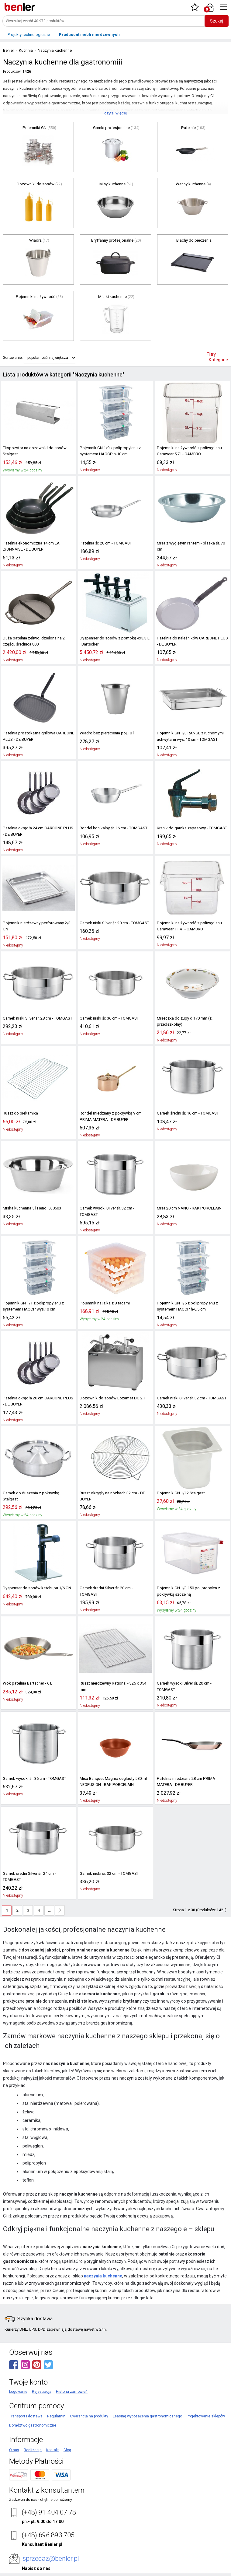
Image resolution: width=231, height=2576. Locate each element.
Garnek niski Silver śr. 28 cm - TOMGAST (36, 1018)
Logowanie (18, 2378)
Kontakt (52, 2437)
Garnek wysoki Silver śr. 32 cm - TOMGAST (115, 1208)
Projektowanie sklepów (206, 2403)
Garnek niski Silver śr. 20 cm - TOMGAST (113, 923)
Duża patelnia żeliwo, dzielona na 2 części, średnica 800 (32, 641)
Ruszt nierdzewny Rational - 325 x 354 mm (112, 1680)
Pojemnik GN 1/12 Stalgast (179, 1486)
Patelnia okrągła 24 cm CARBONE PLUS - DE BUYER (37, 831)
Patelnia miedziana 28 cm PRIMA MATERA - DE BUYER (192, 1775)
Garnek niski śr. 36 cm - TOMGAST (108, 1018)
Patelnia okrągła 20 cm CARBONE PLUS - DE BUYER (37, 1394)
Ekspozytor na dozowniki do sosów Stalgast (32, 451)
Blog (67, 2437)
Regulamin (56, 2403)
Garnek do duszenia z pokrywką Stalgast (37, 1486)
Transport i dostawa (26, 2403)
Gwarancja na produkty (89, 2403)
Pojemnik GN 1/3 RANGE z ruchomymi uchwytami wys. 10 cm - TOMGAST (189, 736)
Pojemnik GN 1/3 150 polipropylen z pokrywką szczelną (186, 1584)
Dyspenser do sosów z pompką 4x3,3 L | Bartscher (113, 641)
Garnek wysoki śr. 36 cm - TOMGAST (33, 1772)
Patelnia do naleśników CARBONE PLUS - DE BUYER (191, 641)
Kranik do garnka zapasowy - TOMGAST (189, 828)
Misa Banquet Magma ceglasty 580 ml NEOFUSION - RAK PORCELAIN (112, 1775)
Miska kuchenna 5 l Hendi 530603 (31, 1208)
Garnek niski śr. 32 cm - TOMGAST (108, 1866)
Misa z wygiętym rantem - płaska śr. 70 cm (192, 543)
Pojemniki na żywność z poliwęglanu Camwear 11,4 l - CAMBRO (187, 926)
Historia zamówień (72, 2378)
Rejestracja (41, 2378)
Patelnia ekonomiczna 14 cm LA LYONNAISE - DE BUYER (30, 546)
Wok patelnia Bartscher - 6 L (26, 1677)
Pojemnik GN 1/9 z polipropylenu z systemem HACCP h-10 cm (108, 451)
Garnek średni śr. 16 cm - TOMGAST (186, 1113)
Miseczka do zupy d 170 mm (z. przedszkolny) (183, 1021)
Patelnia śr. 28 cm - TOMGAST (104, 543)
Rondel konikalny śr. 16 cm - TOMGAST (112, 828)
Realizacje (33, 2437)
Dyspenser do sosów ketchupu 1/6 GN (35, 1581)
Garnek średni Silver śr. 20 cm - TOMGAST (114, 1581)
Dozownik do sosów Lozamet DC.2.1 (110, 1391)
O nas (14, 2437)
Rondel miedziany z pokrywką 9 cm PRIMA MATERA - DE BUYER (115, 1116)
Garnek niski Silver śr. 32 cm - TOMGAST (190, 1391)
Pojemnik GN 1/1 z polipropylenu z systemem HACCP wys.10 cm (31, 1300)
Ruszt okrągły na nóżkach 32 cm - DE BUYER (111, 1489)
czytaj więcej (115, 113)
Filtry (217, 357)
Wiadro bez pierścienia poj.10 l (105, 733)
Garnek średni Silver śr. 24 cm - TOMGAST (37, 1866)
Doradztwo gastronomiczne (32, 2412)
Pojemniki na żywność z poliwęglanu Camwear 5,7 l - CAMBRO (187, 451)
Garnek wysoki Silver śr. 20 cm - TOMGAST (192, 1677)
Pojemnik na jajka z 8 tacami (104, 1297)
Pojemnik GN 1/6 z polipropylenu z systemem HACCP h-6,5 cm (185, 1300)
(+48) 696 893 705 (48, 2522)
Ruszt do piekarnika (19, 1113)
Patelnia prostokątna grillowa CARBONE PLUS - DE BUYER (36, 736)
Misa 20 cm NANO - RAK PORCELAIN (187, 1208)
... (49, 1897)
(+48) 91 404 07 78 (49, 2499)
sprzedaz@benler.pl (50, 2545)
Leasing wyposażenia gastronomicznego (147, 2403)
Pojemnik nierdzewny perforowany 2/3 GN (38, 923)
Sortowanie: (13, 357)
